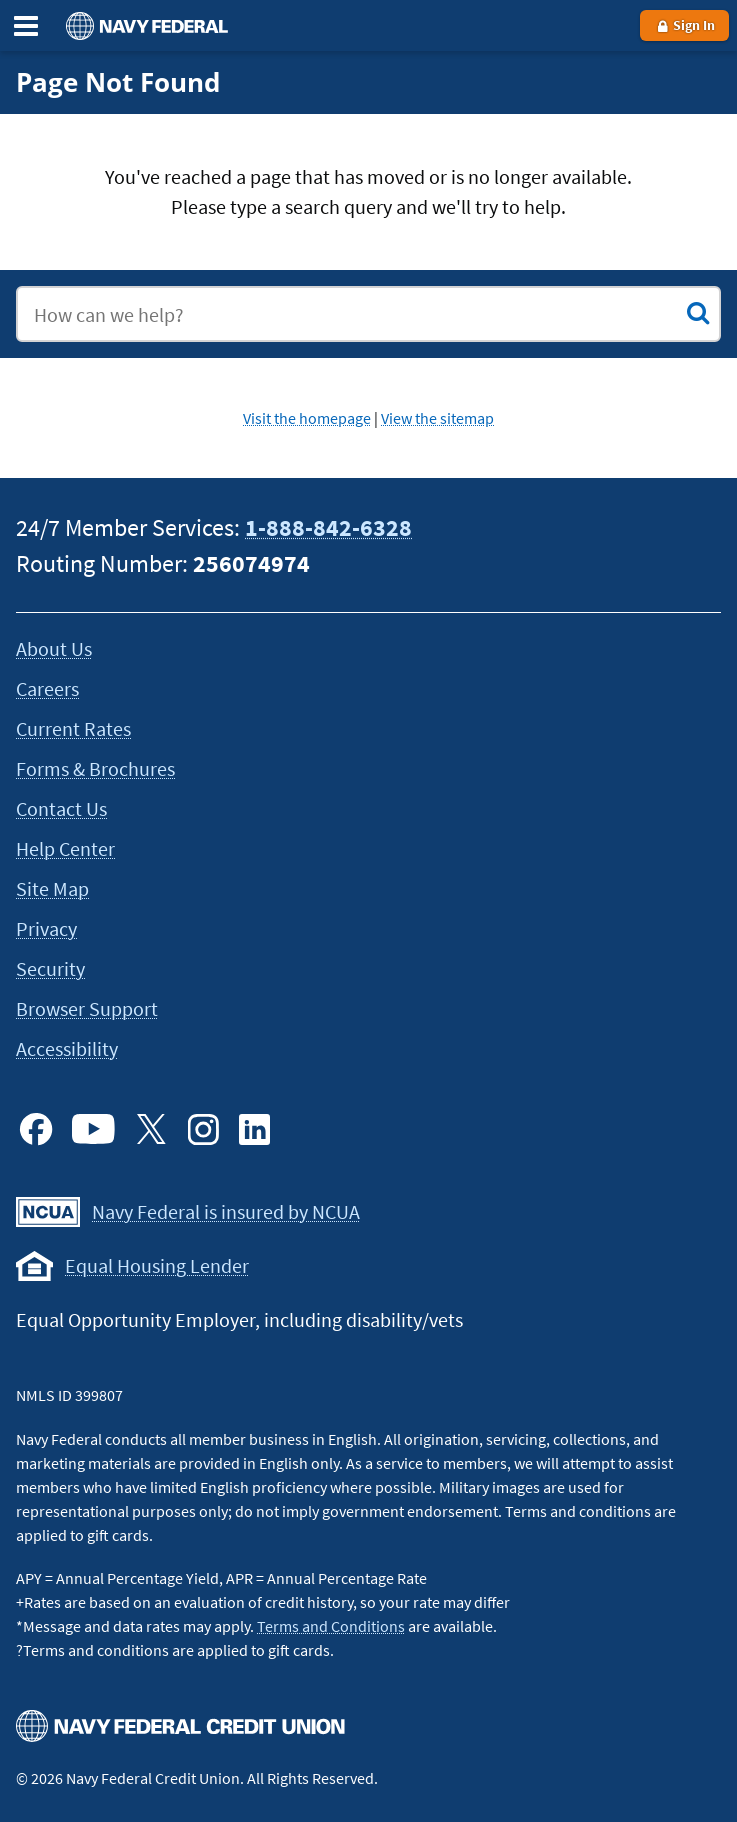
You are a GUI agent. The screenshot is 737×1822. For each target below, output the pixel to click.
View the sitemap (437, 418)
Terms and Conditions (331, 1626)
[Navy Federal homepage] (144, 25)
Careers (47, 688)
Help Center (65, 848)
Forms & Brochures (95, 768)
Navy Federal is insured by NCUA (226, 1211)
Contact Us (61, 808)
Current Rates (73, 728)
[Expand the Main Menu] (26, 26)
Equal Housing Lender (157, 1265)
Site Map (52, 888)
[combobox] (368, 314)
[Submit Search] (698, 313)
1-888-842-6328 (328, 527)
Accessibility (67, 1048)
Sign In (684, 25)
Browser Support (87, 1008)
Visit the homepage (307, 418)
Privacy (46, 928)
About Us (54, 648)
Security (50, 968)
